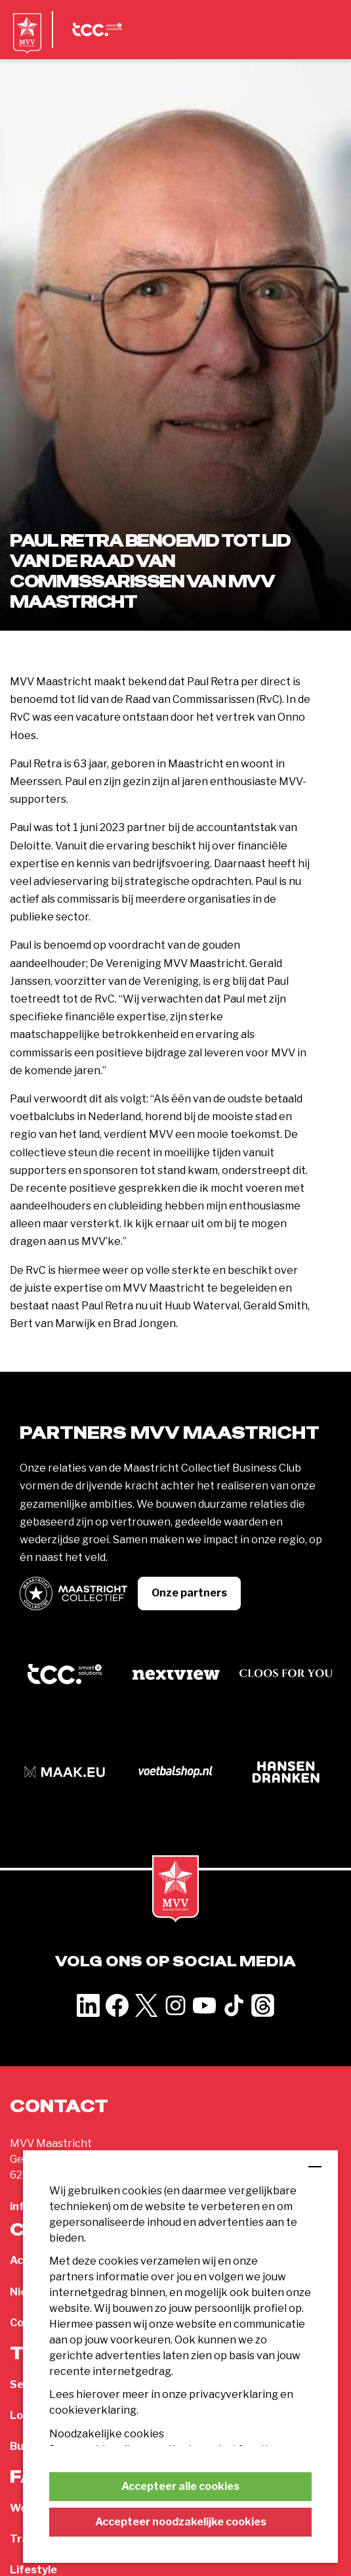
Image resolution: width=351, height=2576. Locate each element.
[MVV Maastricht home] (27, 42)
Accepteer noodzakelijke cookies (180, 2522)
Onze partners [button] (189, 1593)
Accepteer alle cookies (180, 2486)
